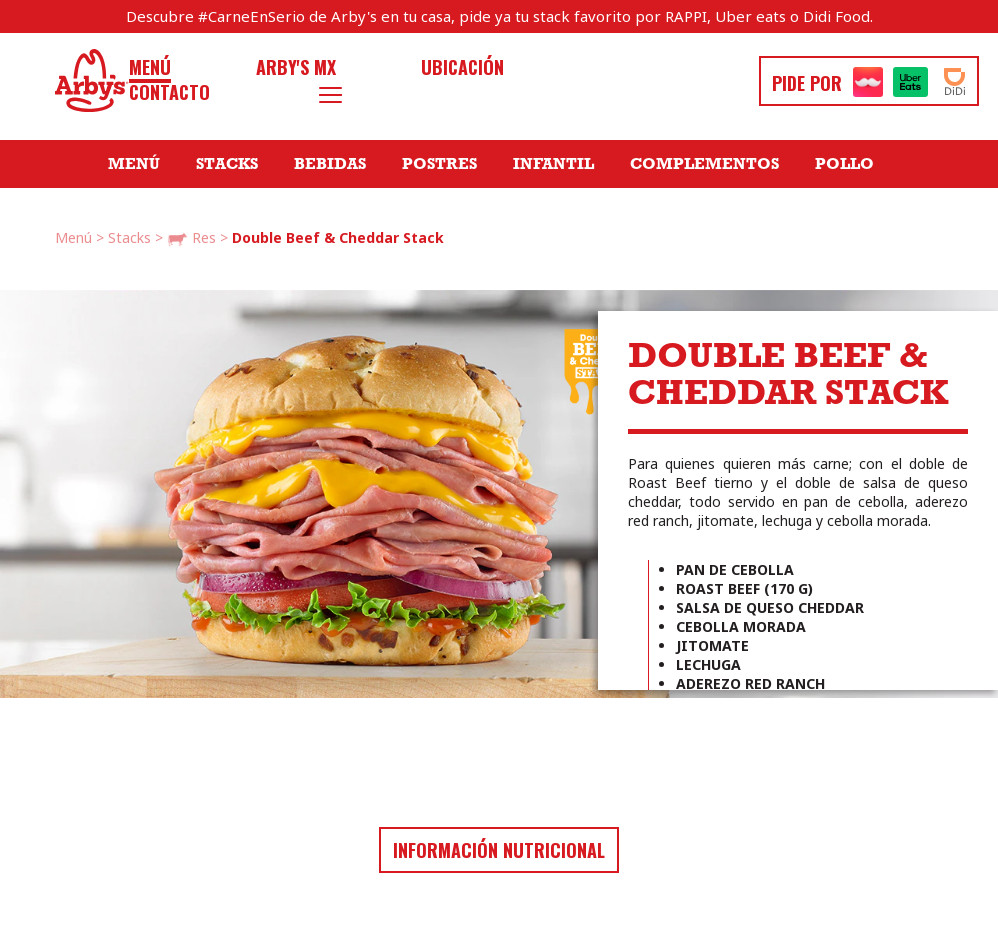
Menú (150, 67)
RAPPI (686, 16)
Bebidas (330, 164)
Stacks (227, 164)
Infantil (553, 164)
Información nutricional (499, 850)
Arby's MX (296, 67)
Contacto (169, 92)
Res (191, 239)
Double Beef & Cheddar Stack (338, 237)
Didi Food (836, 16)
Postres (439, 164)
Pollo (844, 164)
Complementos (704, 164)
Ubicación (462, 67)
